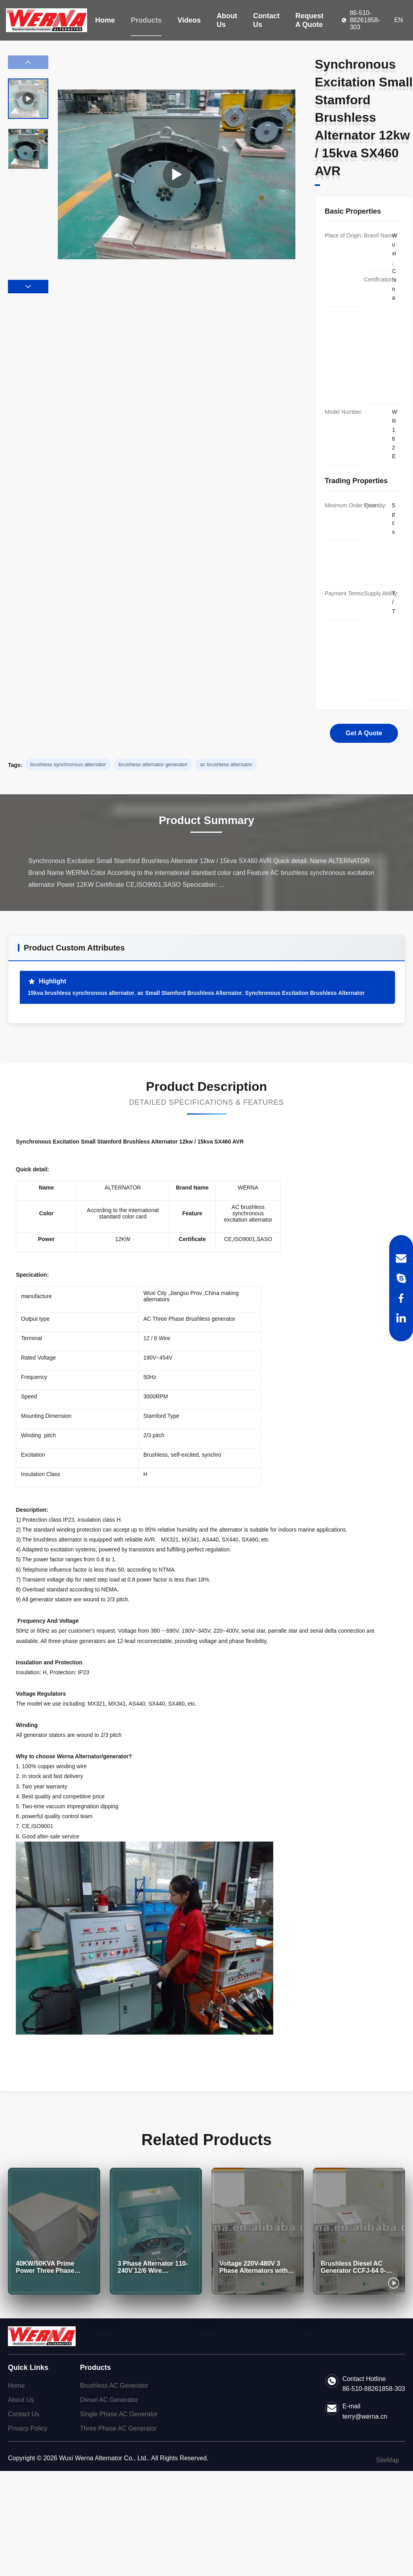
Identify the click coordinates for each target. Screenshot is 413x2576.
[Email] (401, 1258)
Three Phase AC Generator (118, 2428)
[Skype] (401, 1278)
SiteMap (387, 2460)
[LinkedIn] (401, 1318)
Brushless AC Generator (114, 2385)
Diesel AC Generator (109, 2399)
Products (146, 20)
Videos (189, 20)
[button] (28, 286)
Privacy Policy (28, 2428)
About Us (227, 20)
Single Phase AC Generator (119, 2414)
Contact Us (266, 20)
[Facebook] (401, 1298)
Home (105, 20)
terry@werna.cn (365, 2416)
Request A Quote (309, 20)
